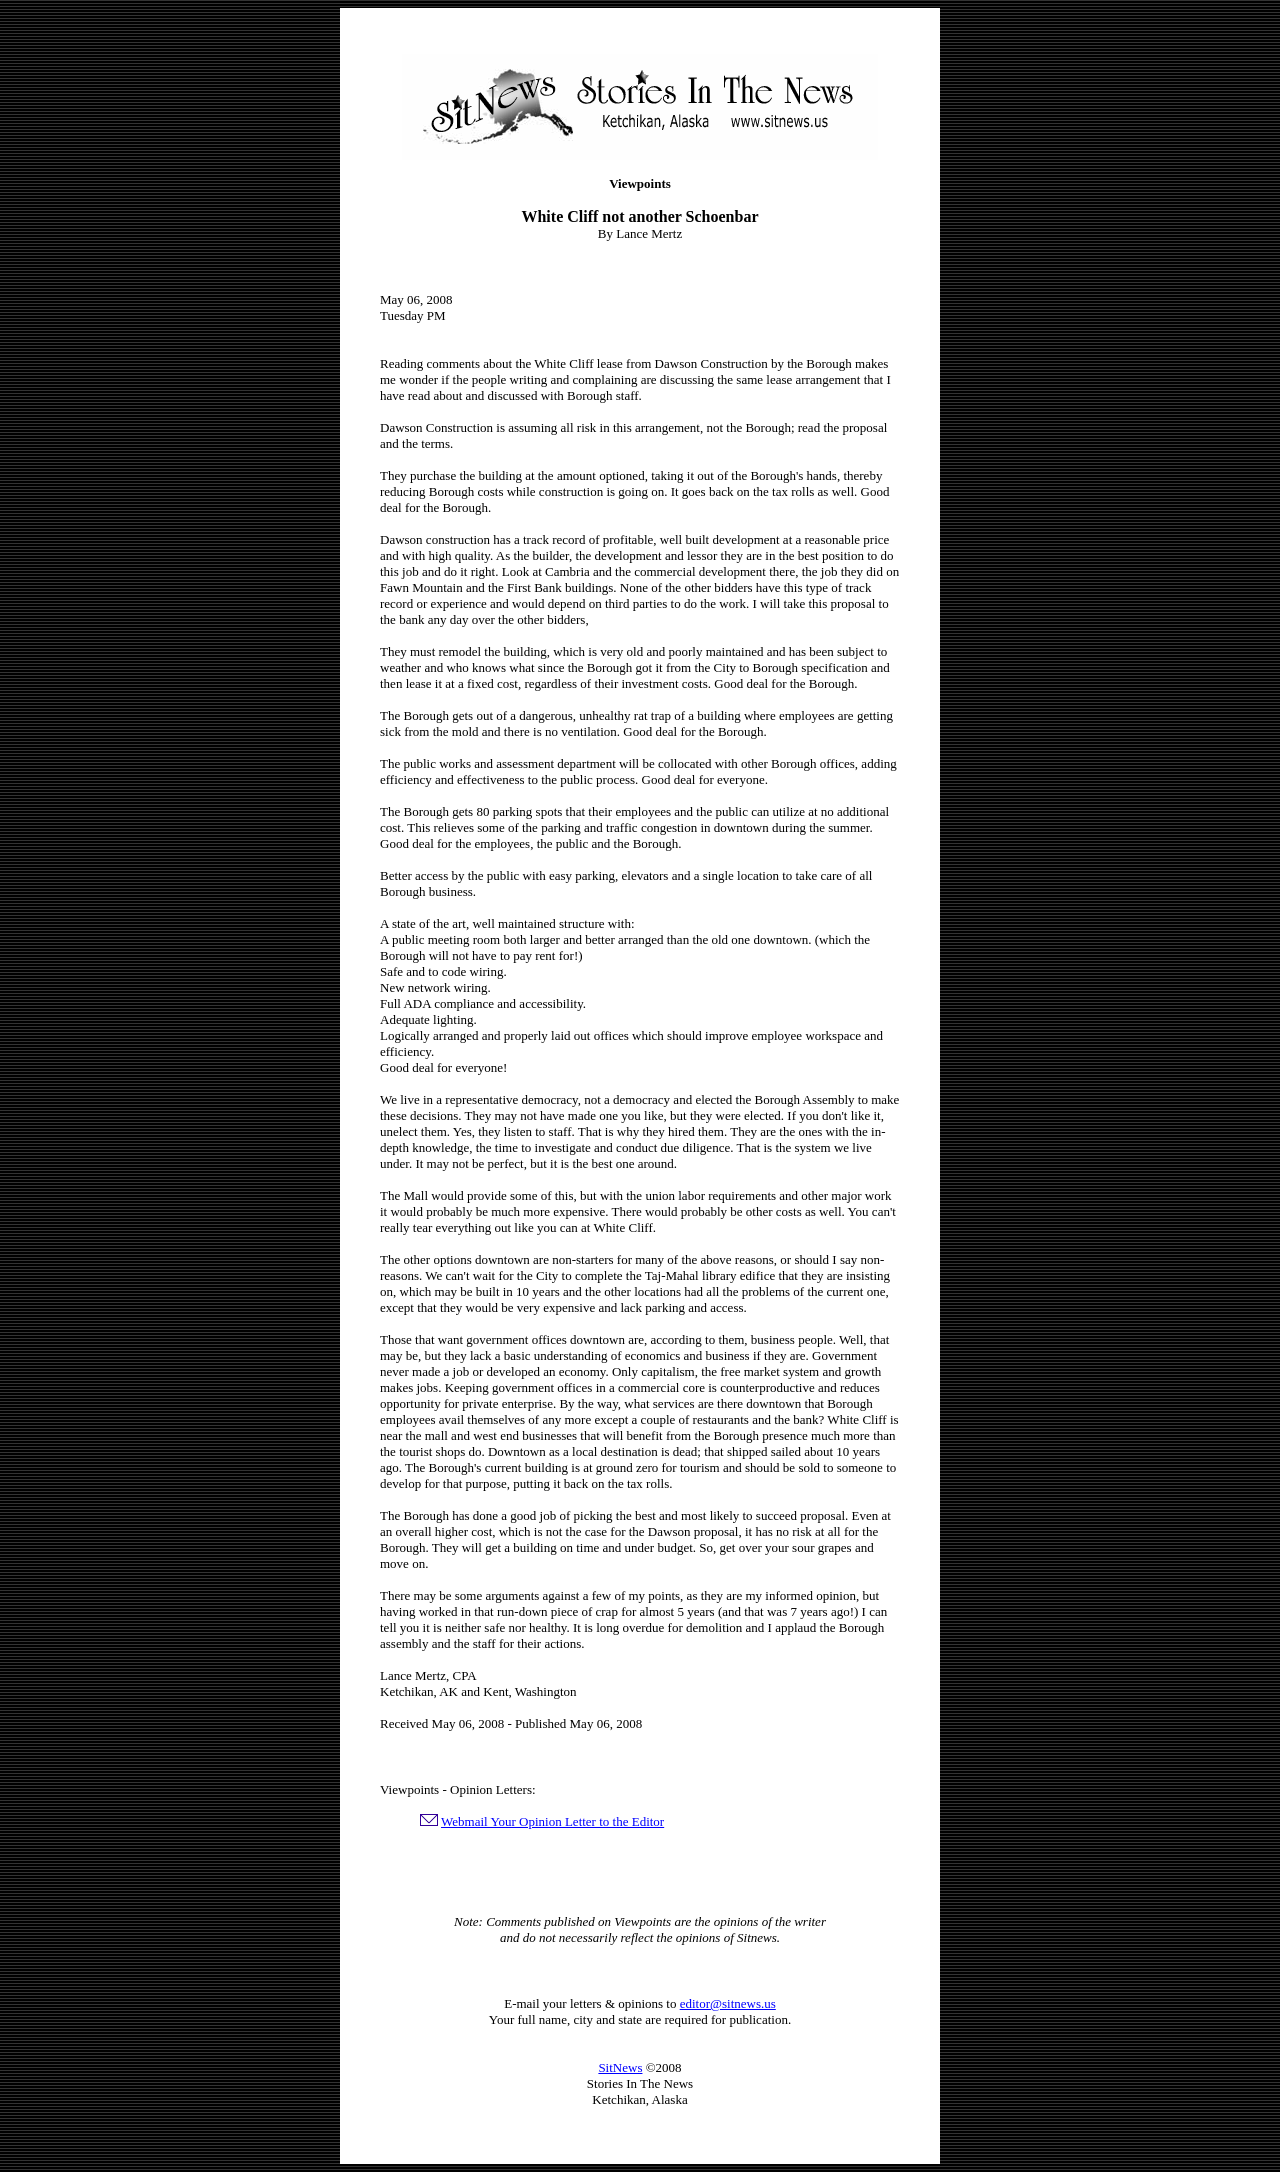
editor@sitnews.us (728, 2003)
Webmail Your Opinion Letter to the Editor (552, 1821)
